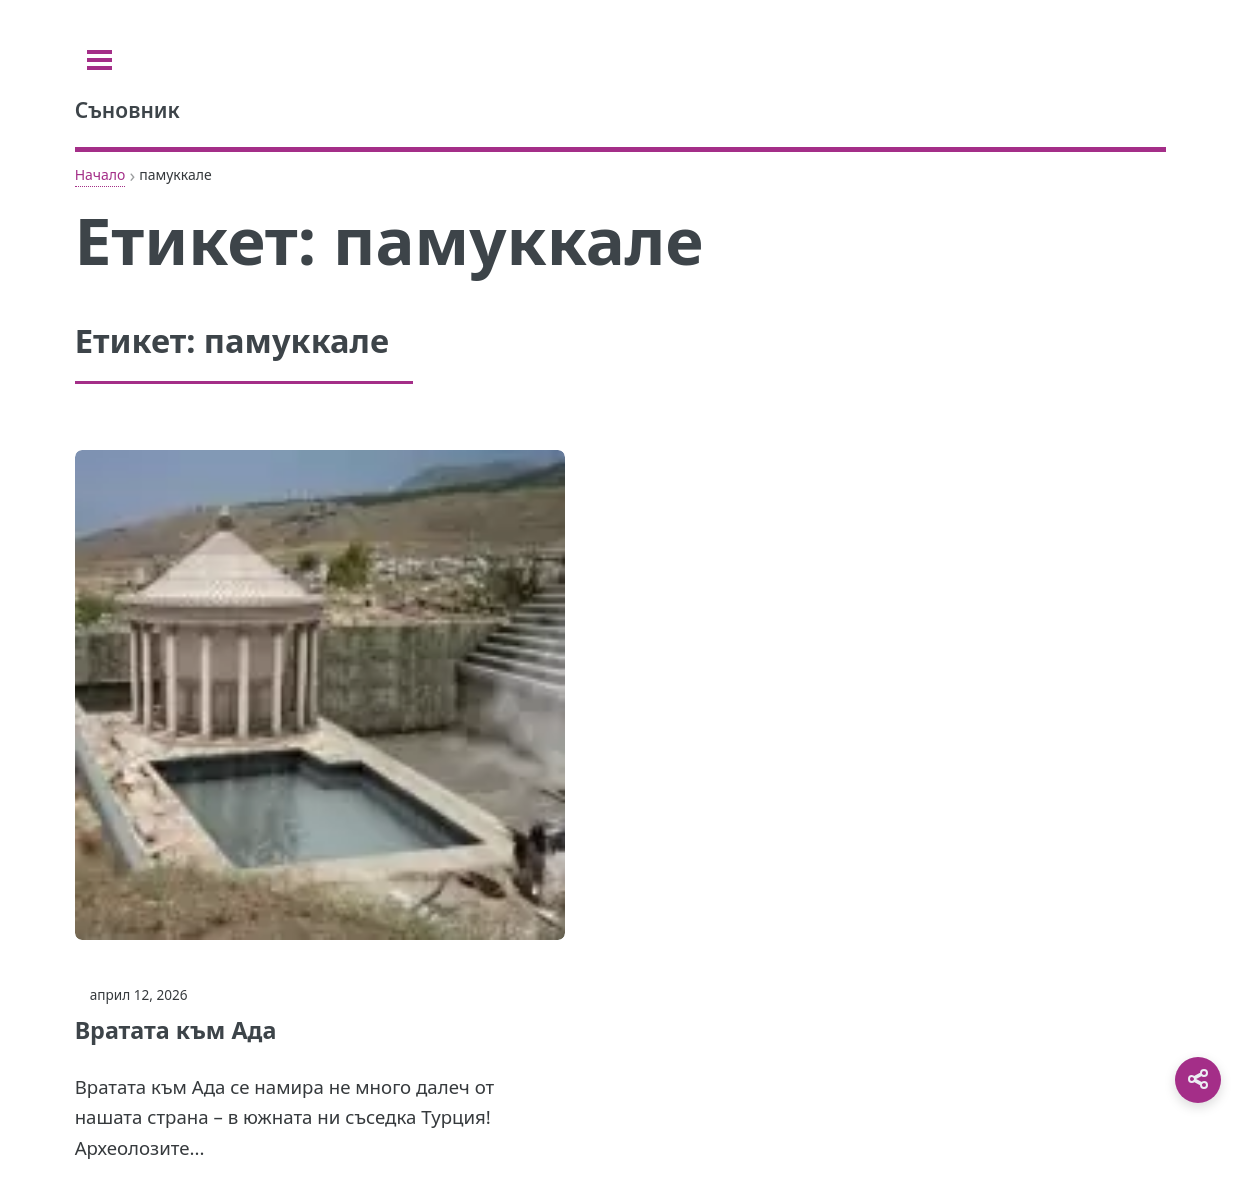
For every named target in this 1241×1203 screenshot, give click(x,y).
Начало (100, 174)
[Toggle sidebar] (99, 60)
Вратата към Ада (176, 1030)
